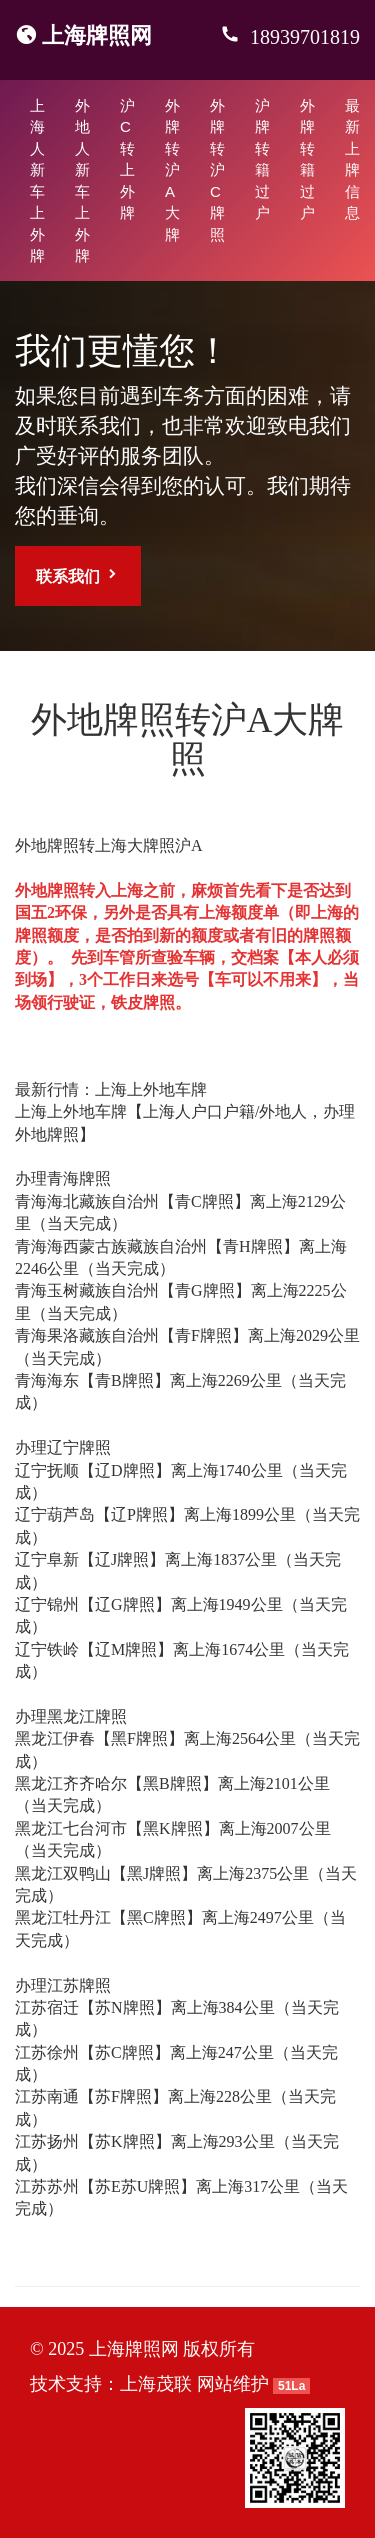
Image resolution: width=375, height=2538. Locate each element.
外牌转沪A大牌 (172, 170)
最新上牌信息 (352, 159)
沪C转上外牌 (127, 159)
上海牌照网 (97, 35)
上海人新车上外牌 (37, 180)
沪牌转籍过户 (262, 159)
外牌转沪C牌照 (217, 170)
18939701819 (302, 37)
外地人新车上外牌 (82, 180)
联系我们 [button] (78, 575)
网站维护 (233, 2384)
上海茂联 (156, 2384)
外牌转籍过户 (307, 159)
